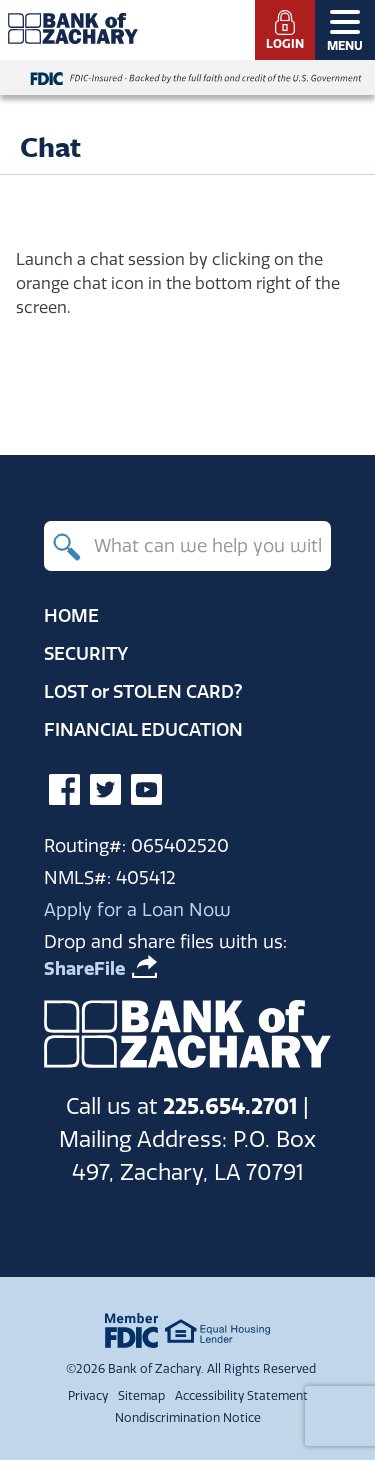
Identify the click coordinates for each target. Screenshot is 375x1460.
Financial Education (143, 729)
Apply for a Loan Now (137, 909)
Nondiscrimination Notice (188, 1417)
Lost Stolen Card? (143, 691)
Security (86, 653)
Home (71, 615)
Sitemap (141, 1395)
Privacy (88, 1395)
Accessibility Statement (241, 1395)
